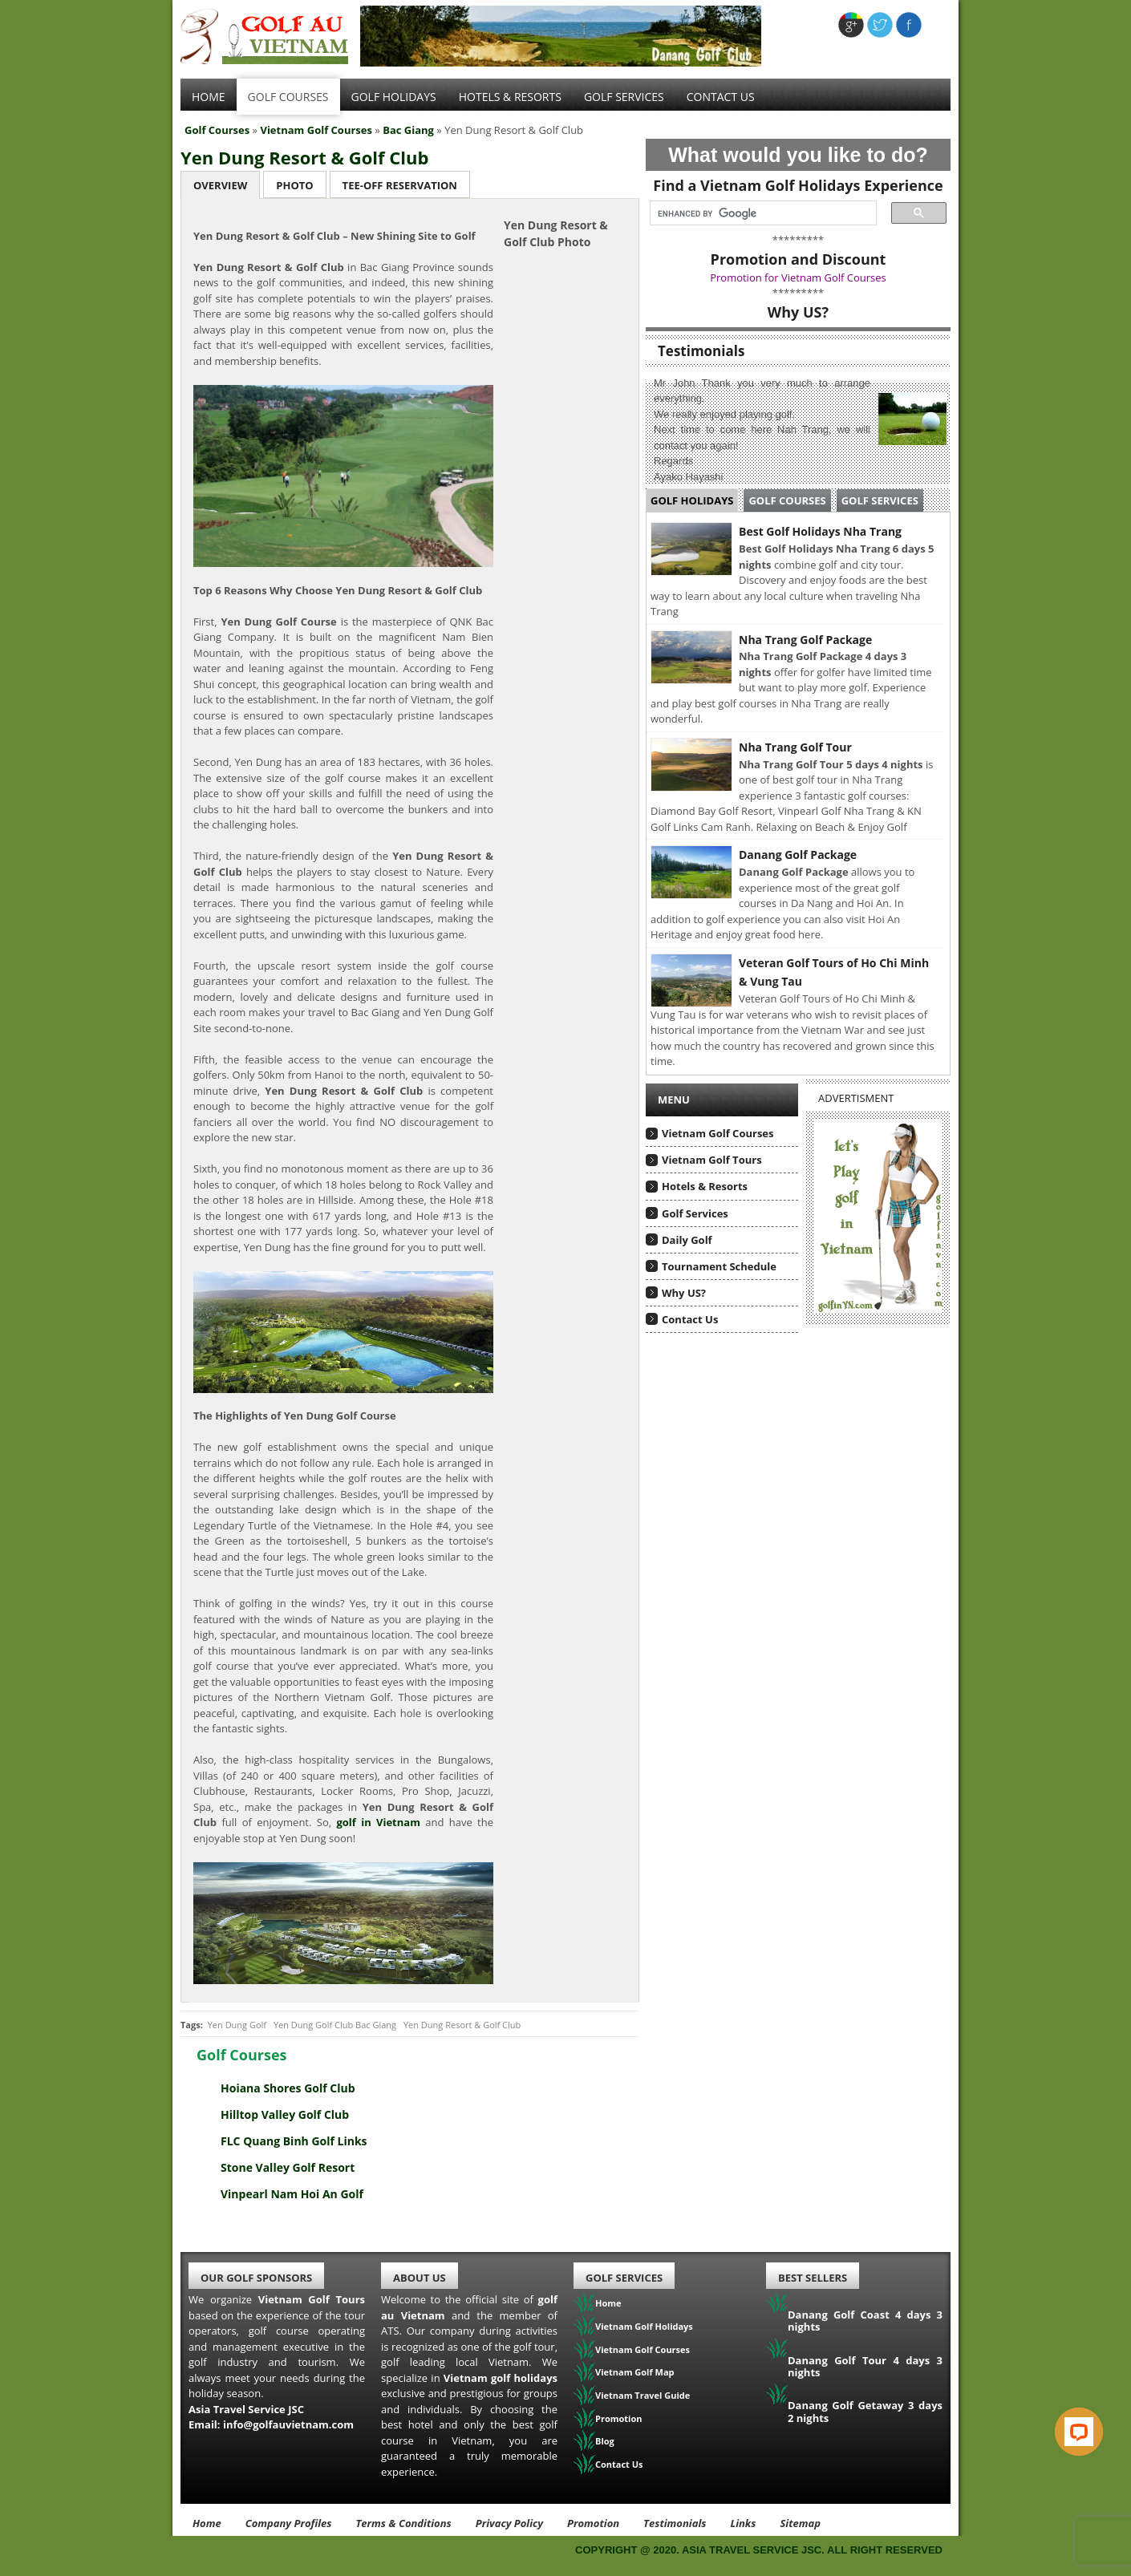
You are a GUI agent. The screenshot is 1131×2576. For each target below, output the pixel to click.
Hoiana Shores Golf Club (288, 2088)
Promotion (619, 2418)
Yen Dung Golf (237, 2025)
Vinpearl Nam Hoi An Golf (292, 2193)
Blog (604, 2441)
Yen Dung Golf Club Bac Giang (335, 2025)
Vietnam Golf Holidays (644, 2326)
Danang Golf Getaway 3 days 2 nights (865, 2411)
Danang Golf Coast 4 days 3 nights (865, 2321)
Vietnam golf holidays (500, 2378)
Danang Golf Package (798, 854)
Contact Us (721, 96)
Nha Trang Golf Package (805, 639)
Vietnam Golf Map (635, 2372)
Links (743, 2523)
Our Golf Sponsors (256, 2277)
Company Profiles (288, 2523)
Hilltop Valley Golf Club (285, 2114)
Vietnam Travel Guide (642, 2395)
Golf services (624, 96)
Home (208, 96)
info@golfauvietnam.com (288, 2424)
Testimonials (674, 2523)
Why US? (684, 1293)
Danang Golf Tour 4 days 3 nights (865, 2366)
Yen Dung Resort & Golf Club (304, 157)
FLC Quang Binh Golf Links (294, 2141)
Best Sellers (812, 2277)
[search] (758, 213)
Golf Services (879, 500)
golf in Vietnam (378, 1822)
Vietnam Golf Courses (316, 130)
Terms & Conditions (403, 2523)
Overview (220, 185)
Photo (294, 185)
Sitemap (800, 2523)
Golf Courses (288, 96)
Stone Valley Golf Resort (288, 2167)
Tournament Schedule (719, 1266)
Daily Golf (687, 1240)
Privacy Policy (509, 2523)
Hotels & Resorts (510, 96)
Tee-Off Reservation (400, 185)
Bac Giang (408, 130)
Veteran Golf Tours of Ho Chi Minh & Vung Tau (834, 972)
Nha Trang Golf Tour (795, 747)
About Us (419, 2277)
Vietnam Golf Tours (712, 1159)
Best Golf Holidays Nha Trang (820, 531)
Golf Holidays (393, 96)
